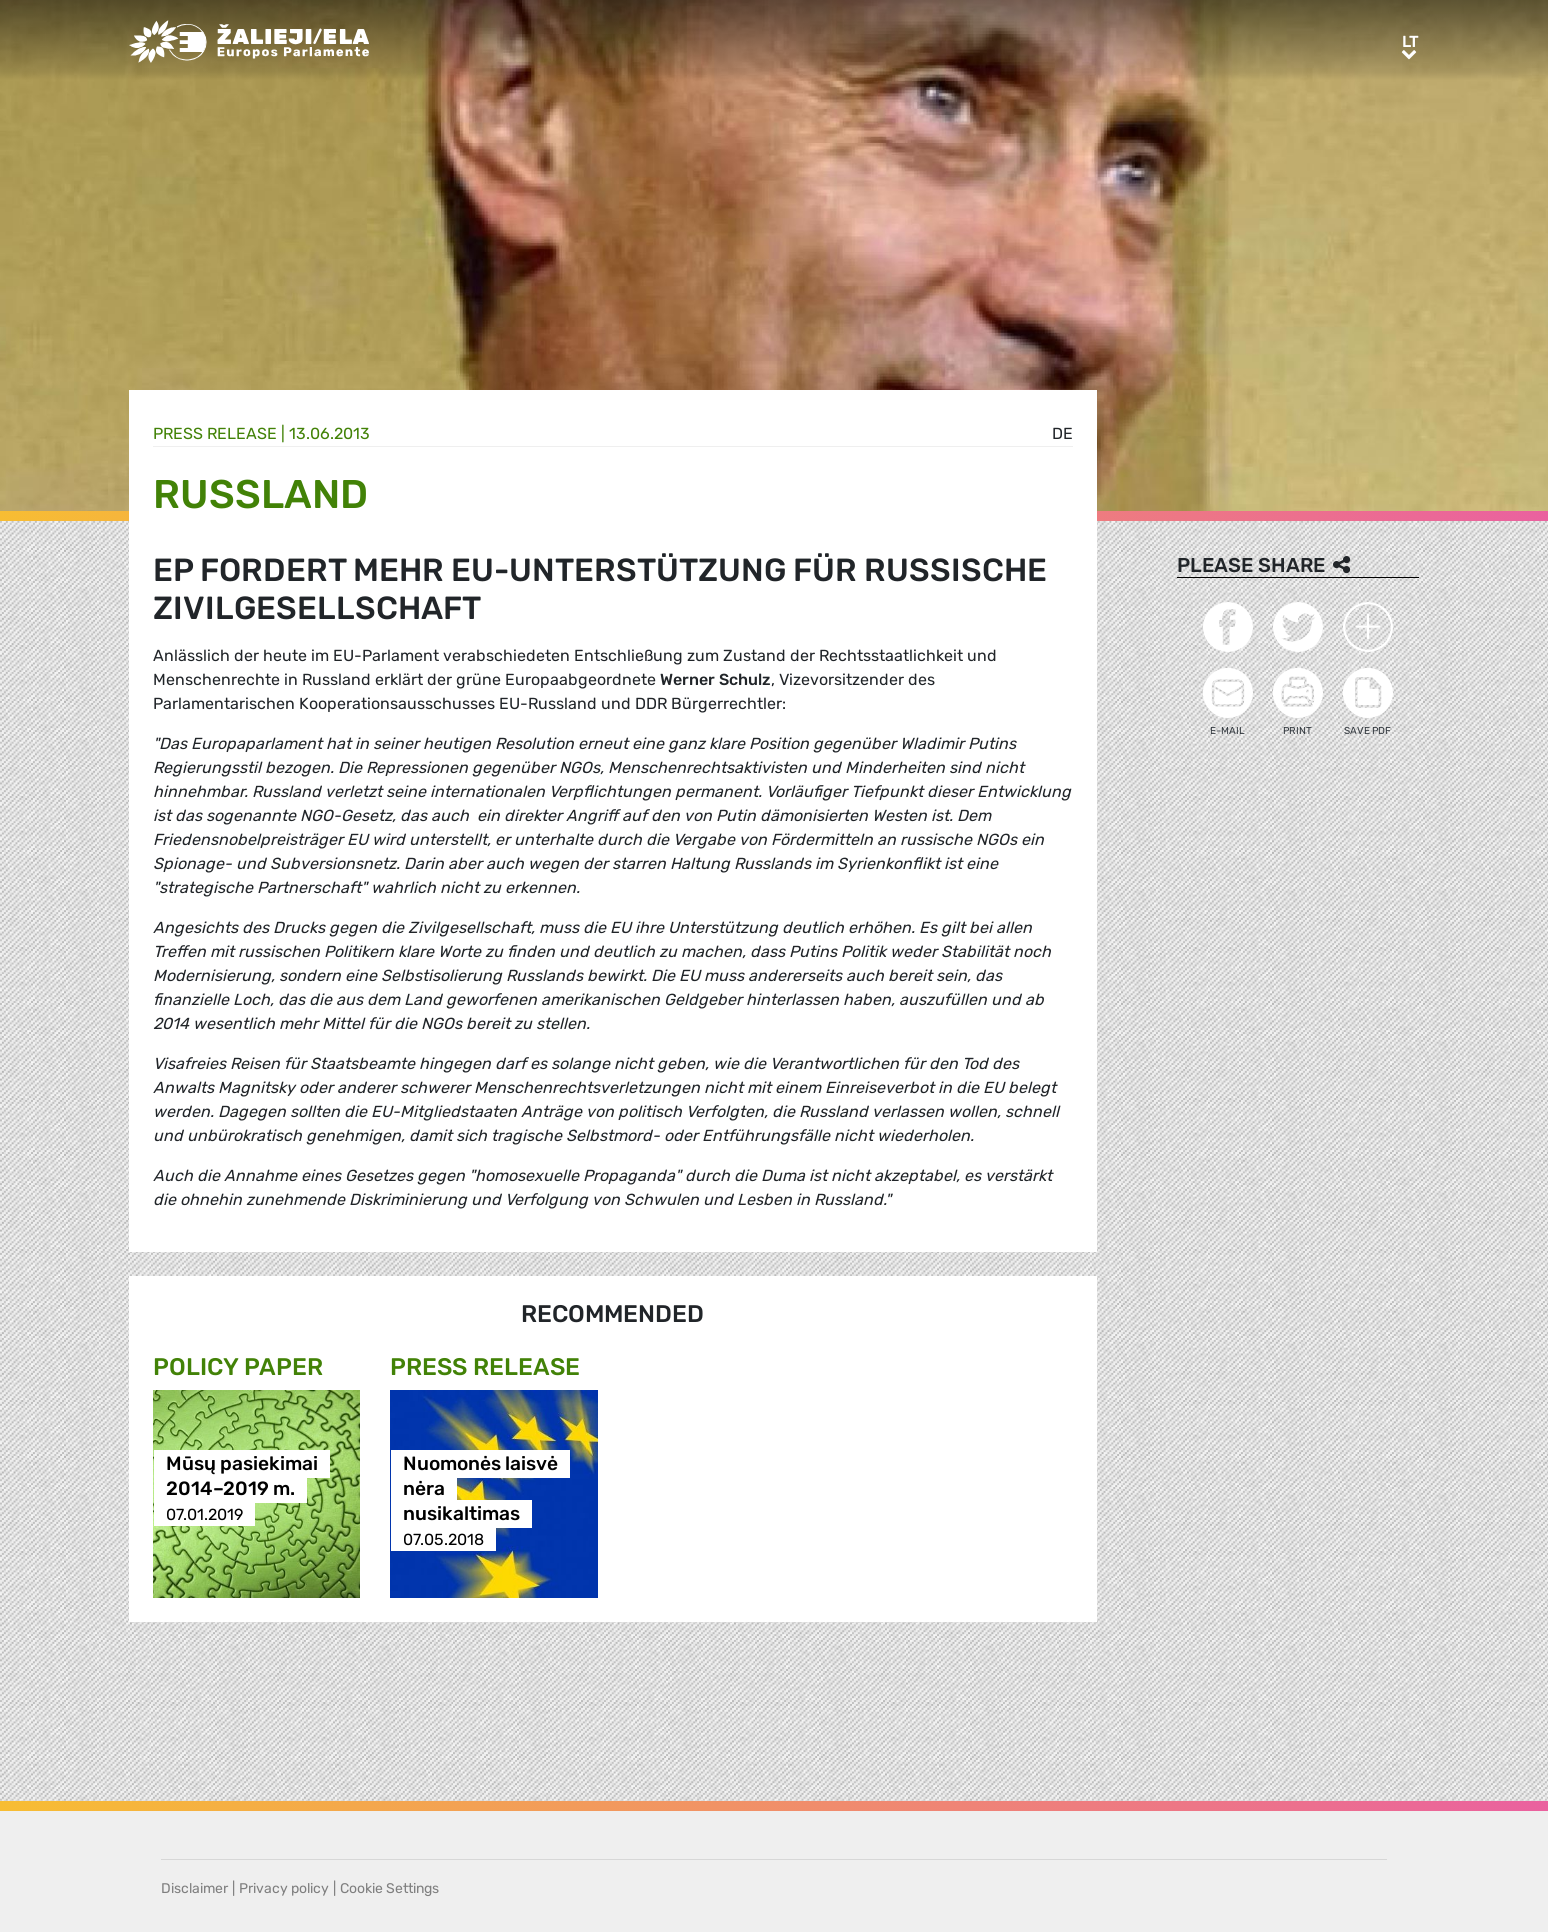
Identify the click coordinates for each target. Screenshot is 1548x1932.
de (1062, 433)
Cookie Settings (389, 1888)
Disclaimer (194, 1888)
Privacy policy (284, 1888)
